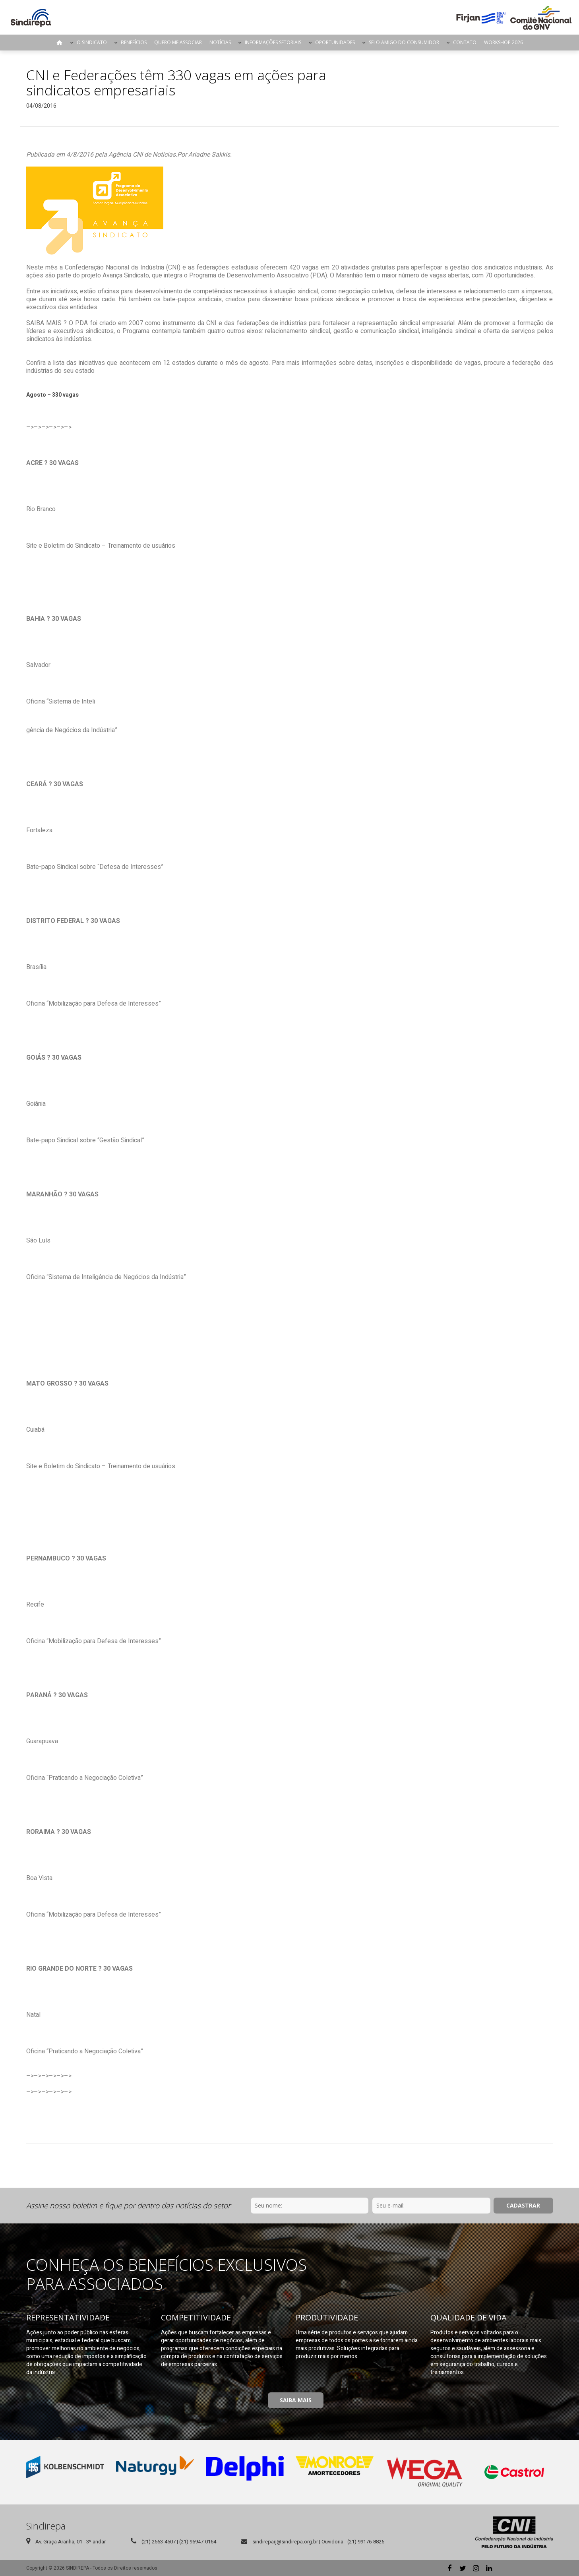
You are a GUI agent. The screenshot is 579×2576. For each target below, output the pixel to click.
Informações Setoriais (273, 42)
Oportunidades (335, 42)
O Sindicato (92, 42)
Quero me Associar (178, 42)
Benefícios (134, 42)
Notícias (220, 42)
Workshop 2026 (503, 42)
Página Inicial (59, 42)
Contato (464, 42)
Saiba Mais (296, 2400)
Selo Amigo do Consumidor (404, 42)
